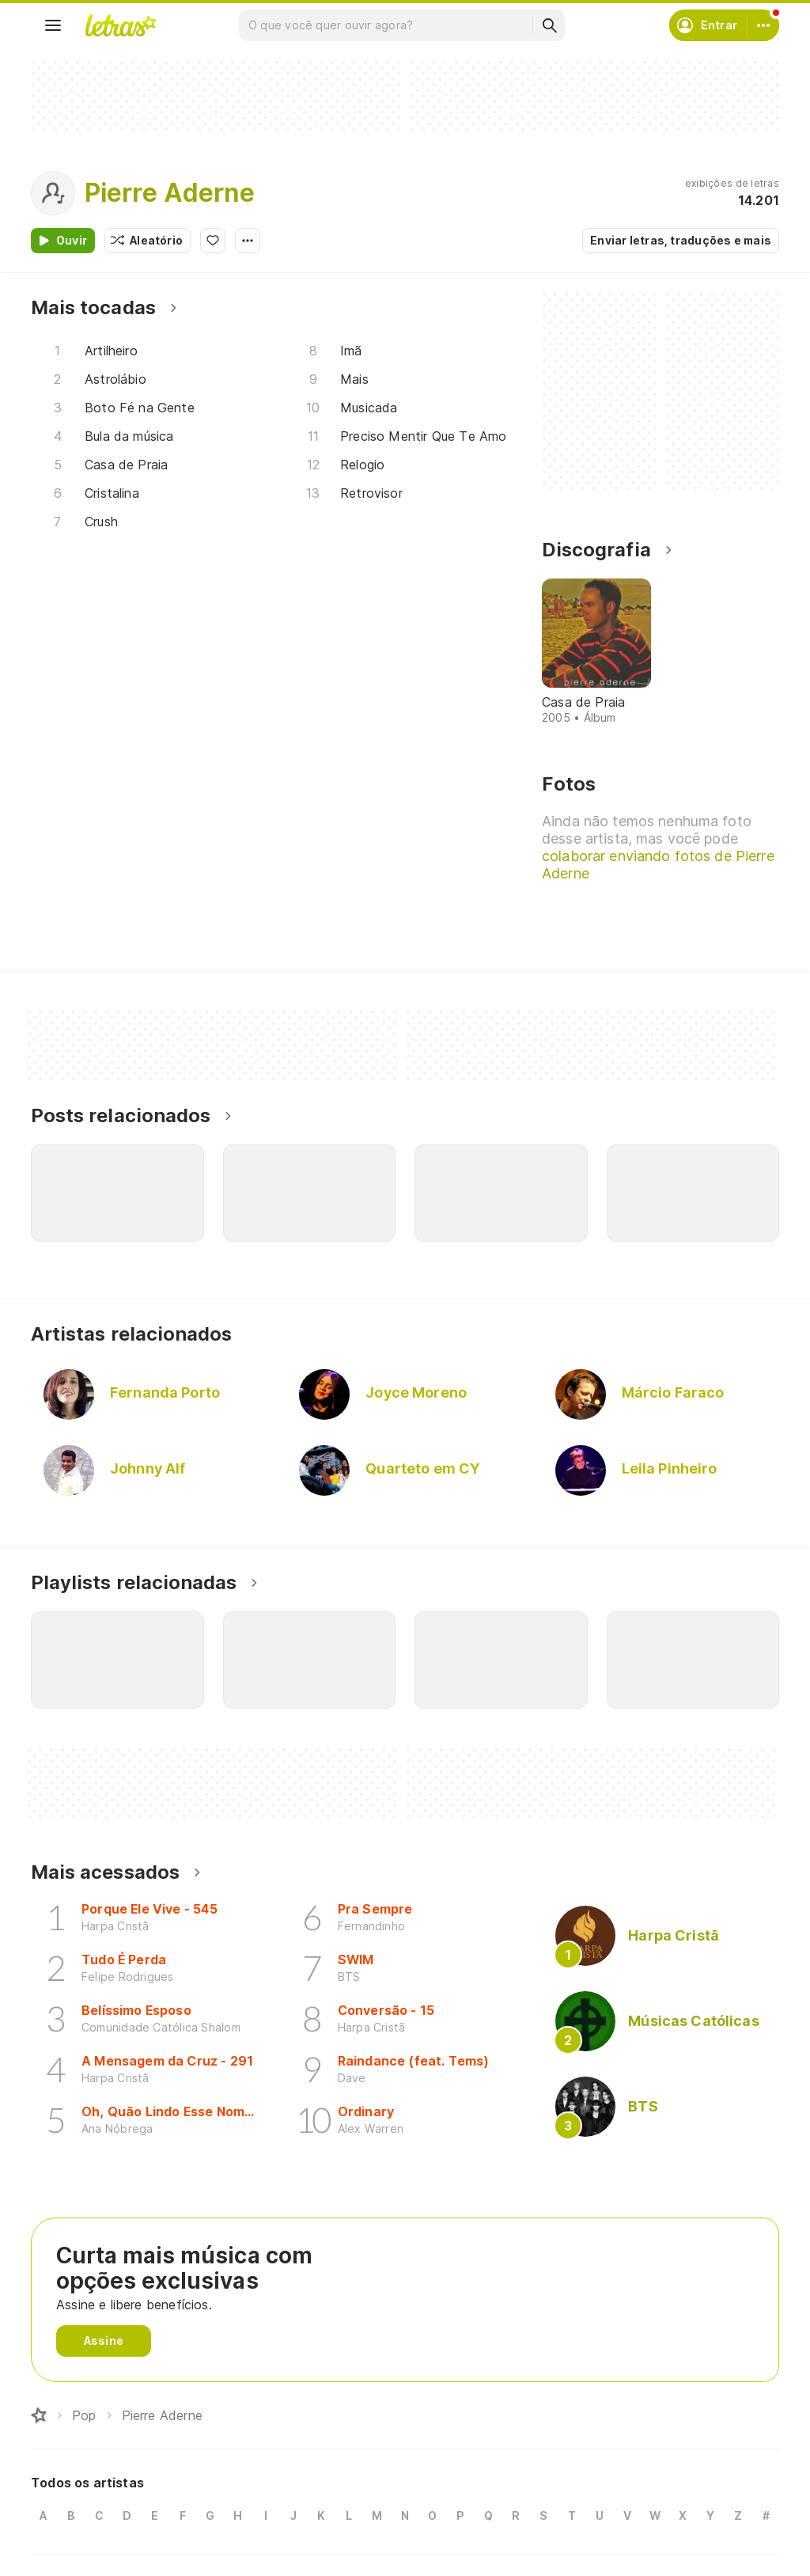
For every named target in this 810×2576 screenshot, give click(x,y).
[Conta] (763, 25)
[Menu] (53, 25)
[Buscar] (549, 25)
